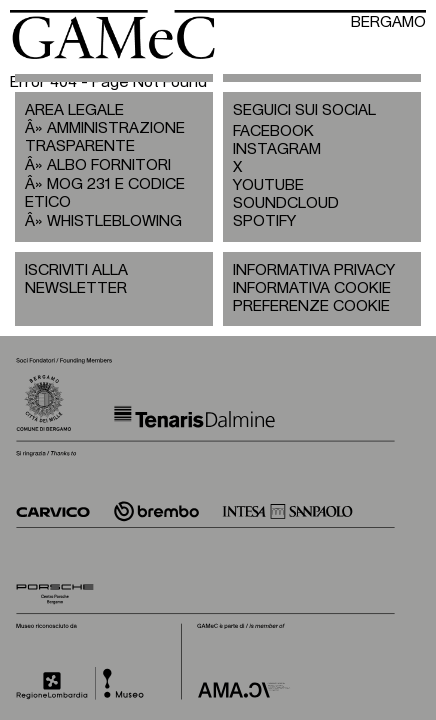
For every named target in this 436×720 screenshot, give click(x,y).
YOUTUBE (268, 185)
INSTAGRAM (277, 149)
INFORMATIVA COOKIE (312, 288)
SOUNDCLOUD (277, 203)
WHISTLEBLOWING (114, 221)
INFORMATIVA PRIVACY (314, 270)
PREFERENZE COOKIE (311, 306)
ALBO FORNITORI (109, 165)
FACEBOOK (273, 131)
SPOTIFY (264, 221)
